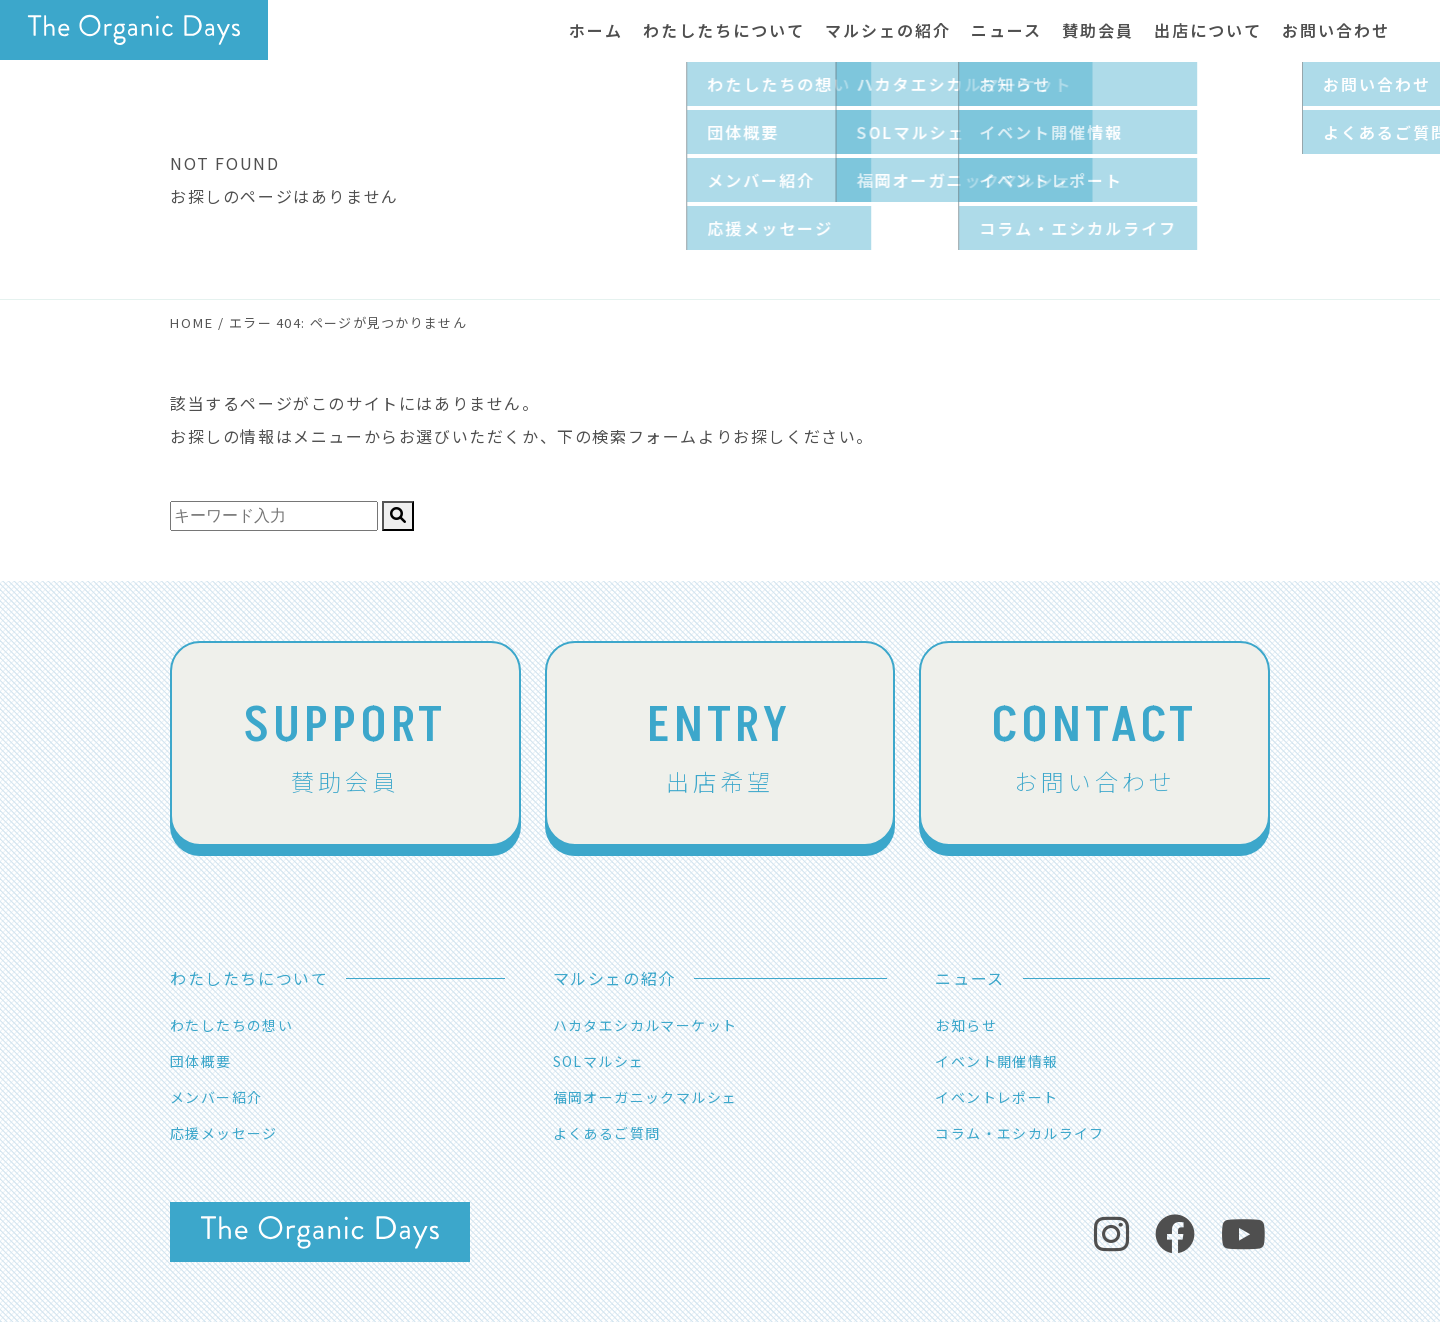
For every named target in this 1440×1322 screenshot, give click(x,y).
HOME (192, 322)
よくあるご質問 (607, 1133)
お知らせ (966, 1025)
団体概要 (201, 1061)
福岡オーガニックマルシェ (645, 1097)
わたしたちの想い (231, 1025)
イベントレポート (996, 1097)
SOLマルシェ (599, 1061)
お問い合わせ (1094, 743)
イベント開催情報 (996, 1061)
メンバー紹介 (216, 1097)
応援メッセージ (224, 1133)
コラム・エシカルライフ (1019, 1133)
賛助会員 (345, 743)
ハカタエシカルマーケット (645, 1025)
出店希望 (720, 743)
